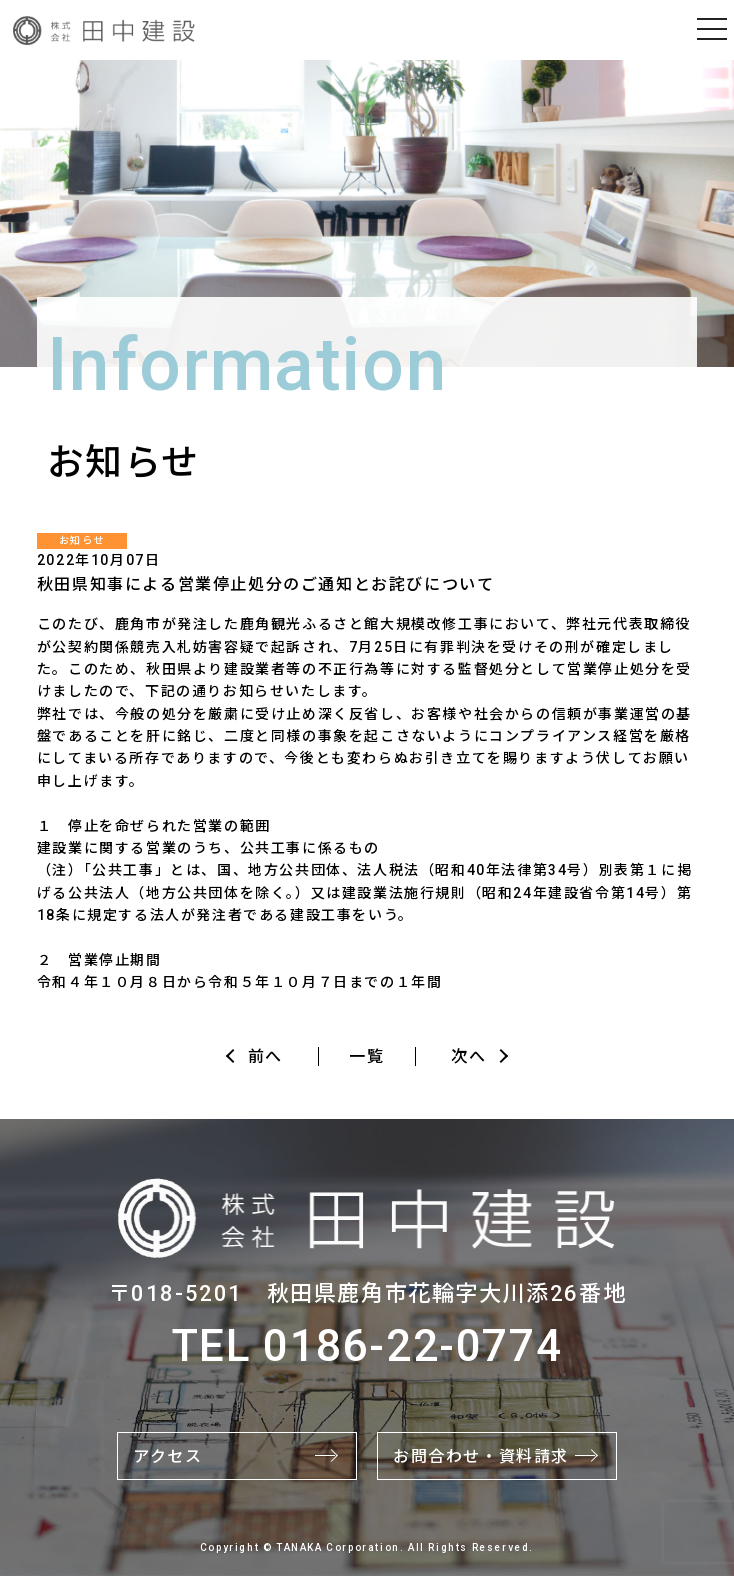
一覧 (366, 1056)
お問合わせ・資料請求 (481, 1456)
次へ (468, 1056)
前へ (265, 1056)
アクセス (167, 1456)
